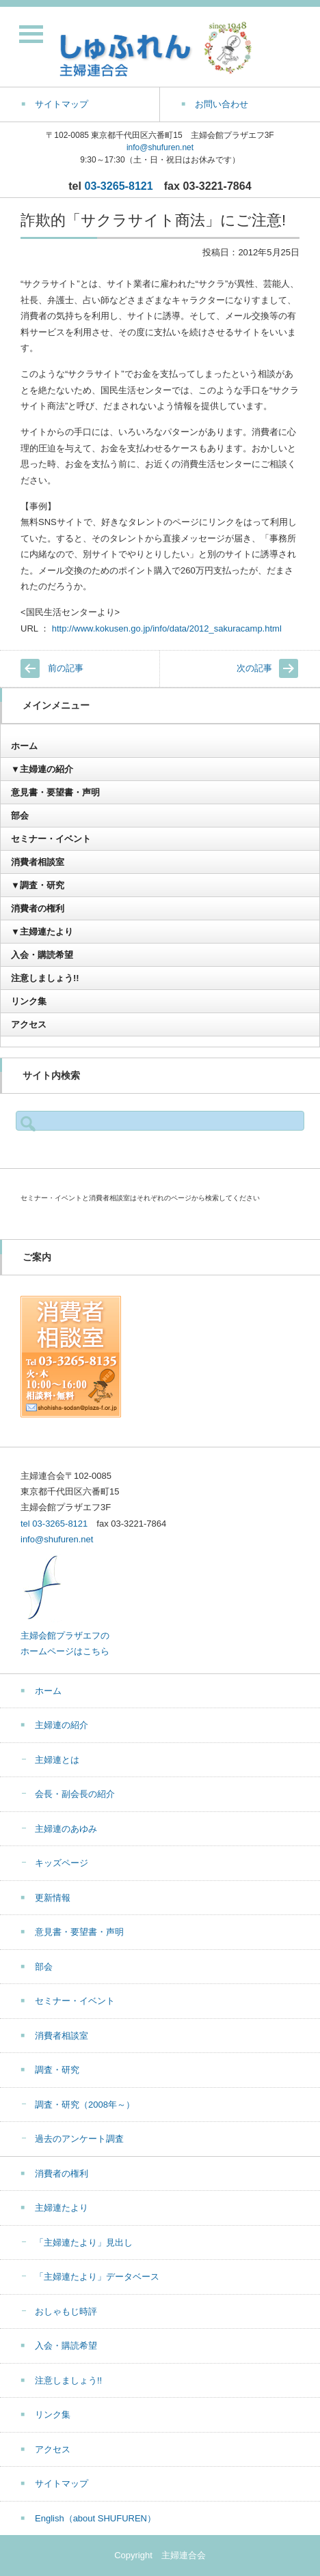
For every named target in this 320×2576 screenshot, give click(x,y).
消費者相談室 (37, 862)
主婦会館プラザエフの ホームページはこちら (65, 1635)
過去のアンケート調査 (79, 2139)
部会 (20, 815)
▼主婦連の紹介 (42, 769)
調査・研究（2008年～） (85, 2104)
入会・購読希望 (42, 955)
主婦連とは (57, 1760)
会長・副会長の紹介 (75, 1794)
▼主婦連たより (42, 931)
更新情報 (52, 1898)
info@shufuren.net (160, 147)
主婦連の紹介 (61, 1725)
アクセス (28, 1024)
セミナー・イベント (51, 839)
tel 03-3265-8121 (54, 1523)
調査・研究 (57, 2070)
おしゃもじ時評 (66, 2311)
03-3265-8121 (119, 186)
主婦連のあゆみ (66, 1829)
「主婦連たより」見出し (84, 2242)
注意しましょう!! (45, 978)
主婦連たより (61, 2208)
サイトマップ (61, 2483)
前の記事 (65, 668)
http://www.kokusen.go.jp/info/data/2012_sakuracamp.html (167, 628)
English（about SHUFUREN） (95, 2518)
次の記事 (254, 668)
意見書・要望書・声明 (55, 792)
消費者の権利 (37, 908)
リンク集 (28, 1001)
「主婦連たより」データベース (97, 2276)
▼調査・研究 (37, 885)
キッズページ (61, 1863)
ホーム (24, 746)
